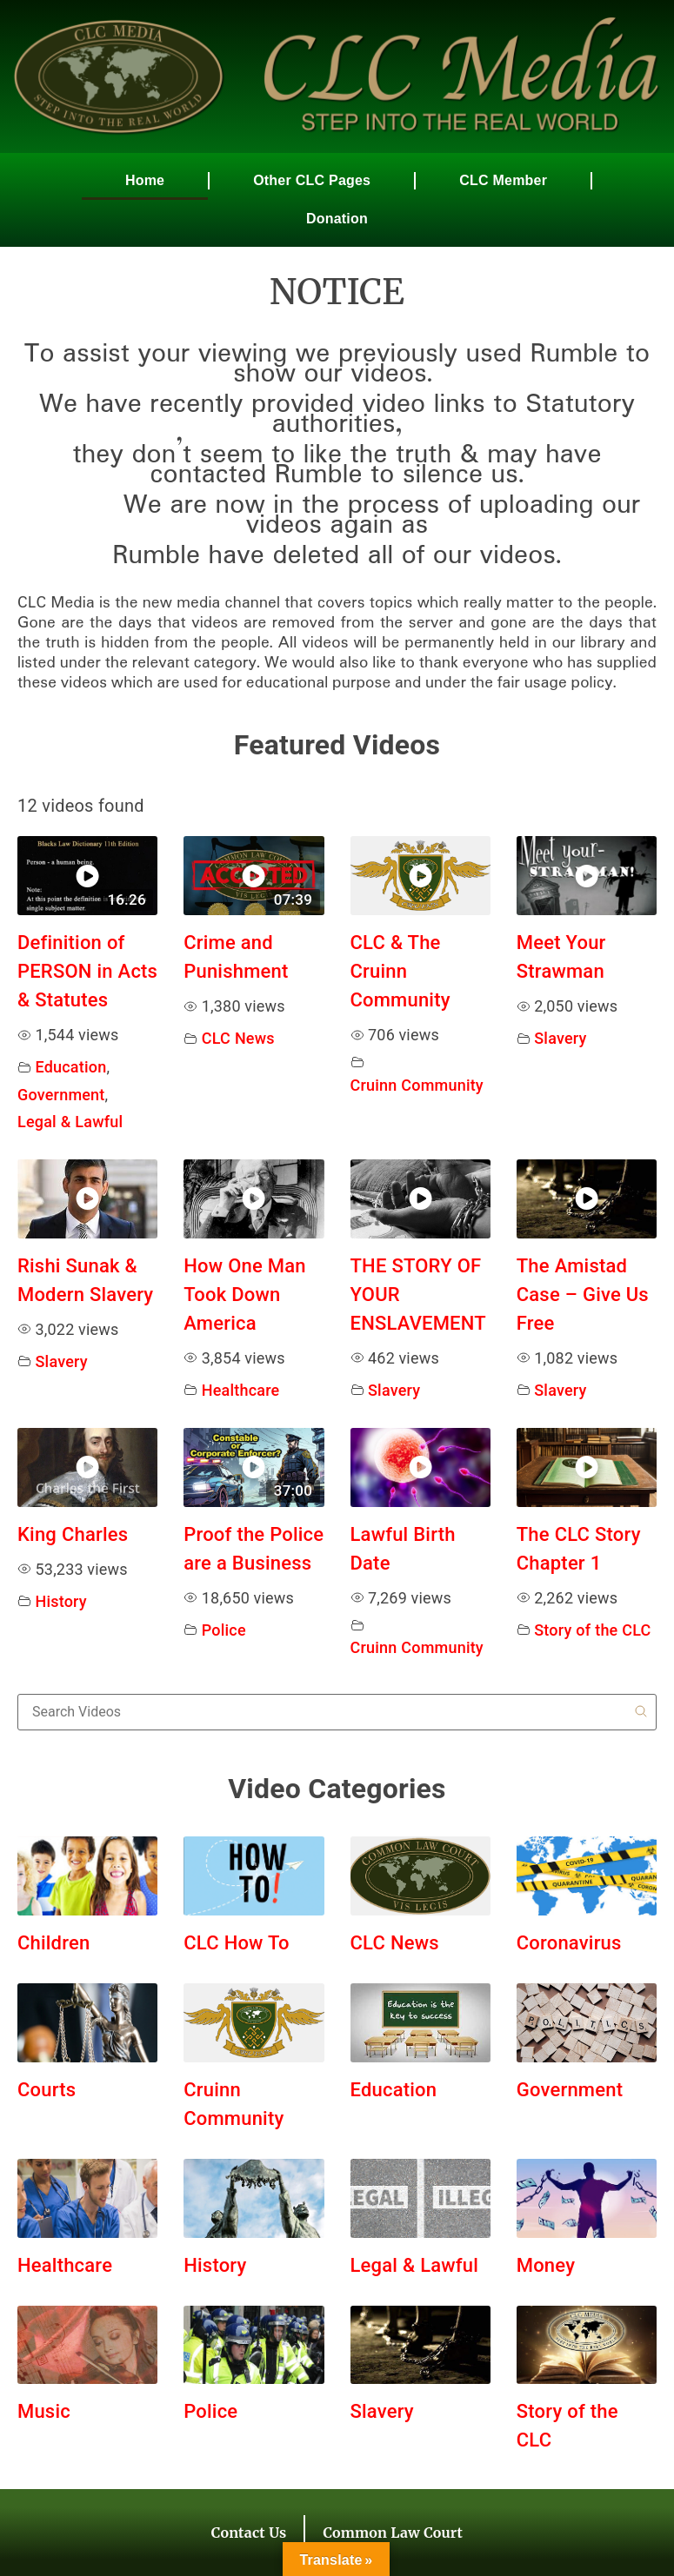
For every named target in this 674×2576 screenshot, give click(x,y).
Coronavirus (569, 1943)
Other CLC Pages (311, 180)
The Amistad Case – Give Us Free (583, 1294)
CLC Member (503, 180)
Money (546, 2265)
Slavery (560, 1038)
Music (43, 2411)
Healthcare (241, 1390)
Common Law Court (393, 2532)
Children (53, 1943)
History (61, 1601)
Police (224, 1630)
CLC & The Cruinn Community (400, 971)
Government (61, 1095)
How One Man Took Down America (245, 1294)
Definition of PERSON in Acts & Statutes (87, 971)
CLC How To (237, 1943)
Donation (337, 218)
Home (144, 180)
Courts (46, 2090)
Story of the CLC (592, 1630)
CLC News (238, 1038)
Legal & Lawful (70, 1121)
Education (71, 1067)
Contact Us (249, 2532)
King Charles (72, 1534)
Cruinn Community (417, 1085)
